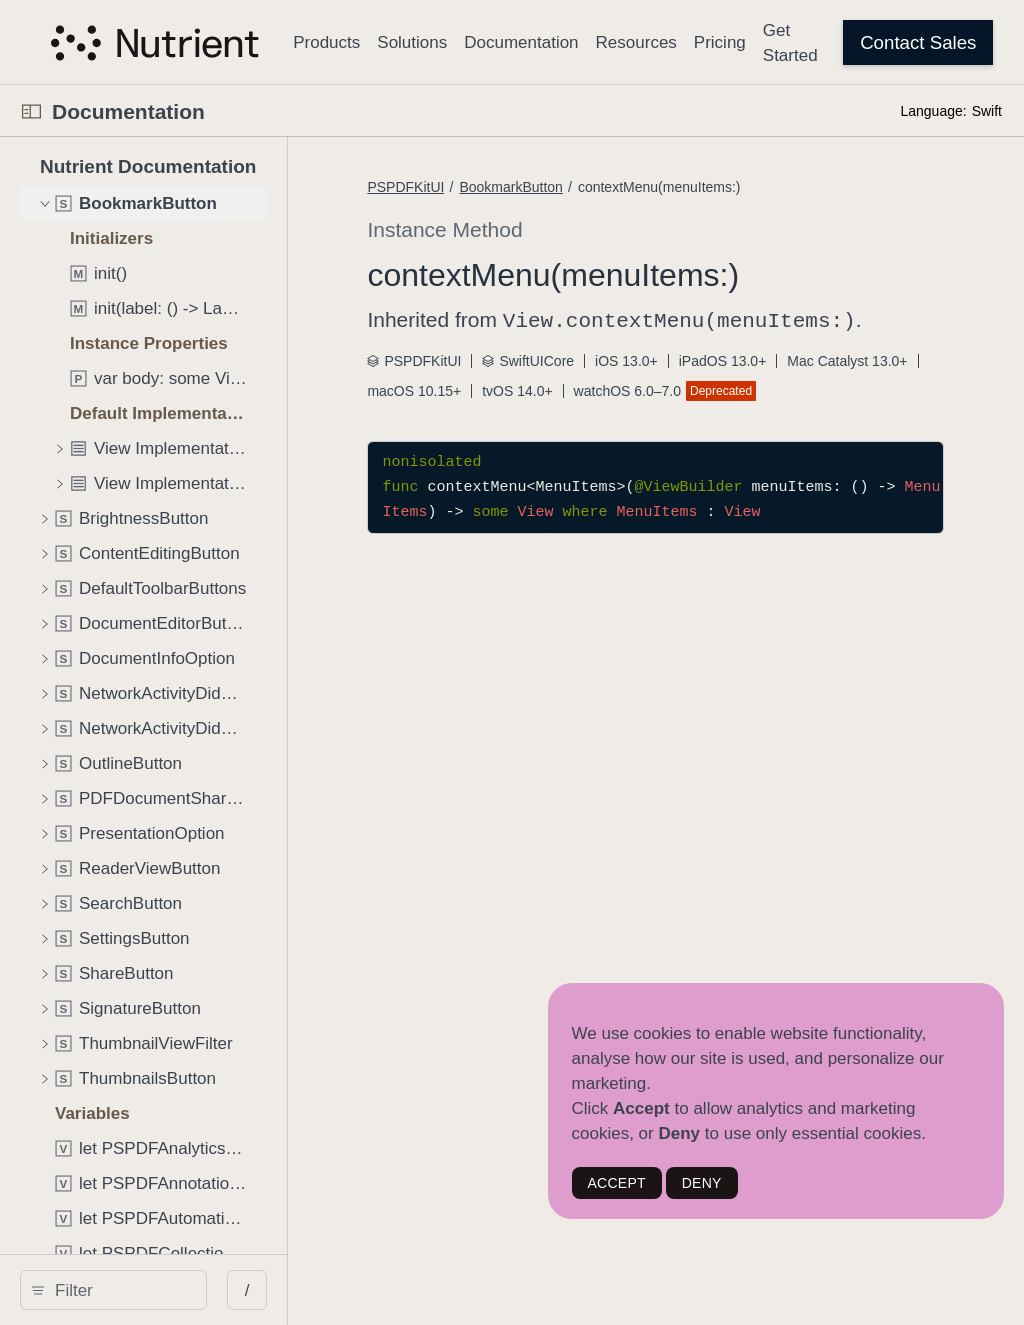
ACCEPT (617, 1183)
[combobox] (176, 1290)
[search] (169, 1290)
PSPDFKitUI (518, 187)
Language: (933, 111)
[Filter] (176, 1290)
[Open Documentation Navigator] (31, 111)
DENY (702, 1183)
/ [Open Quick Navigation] (359, 1290)
